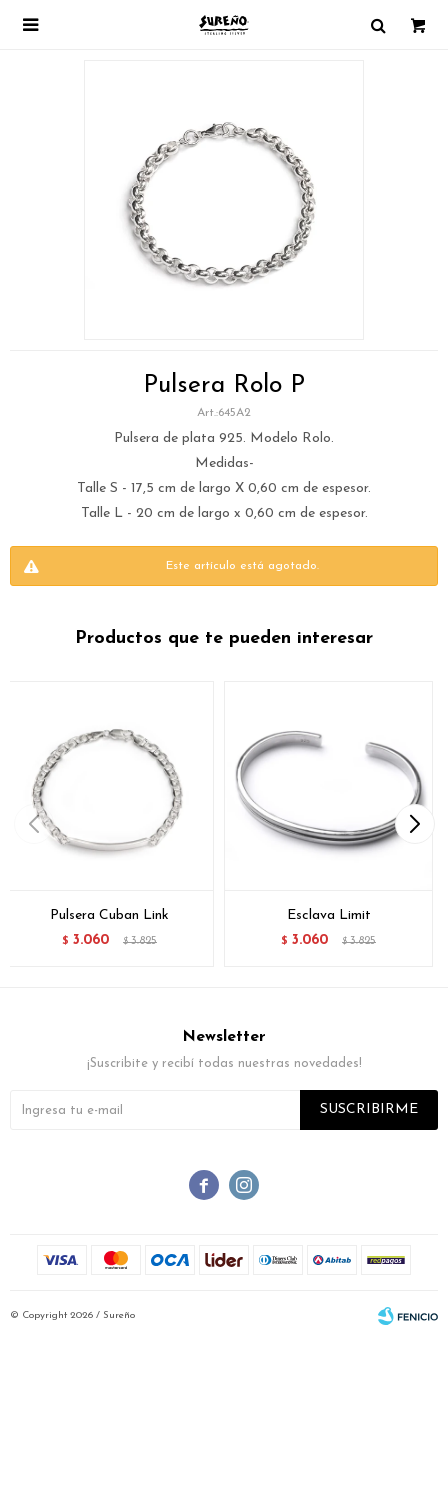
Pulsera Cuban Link (109, 915)
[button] (414, 824)
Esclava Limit (329, 915)
